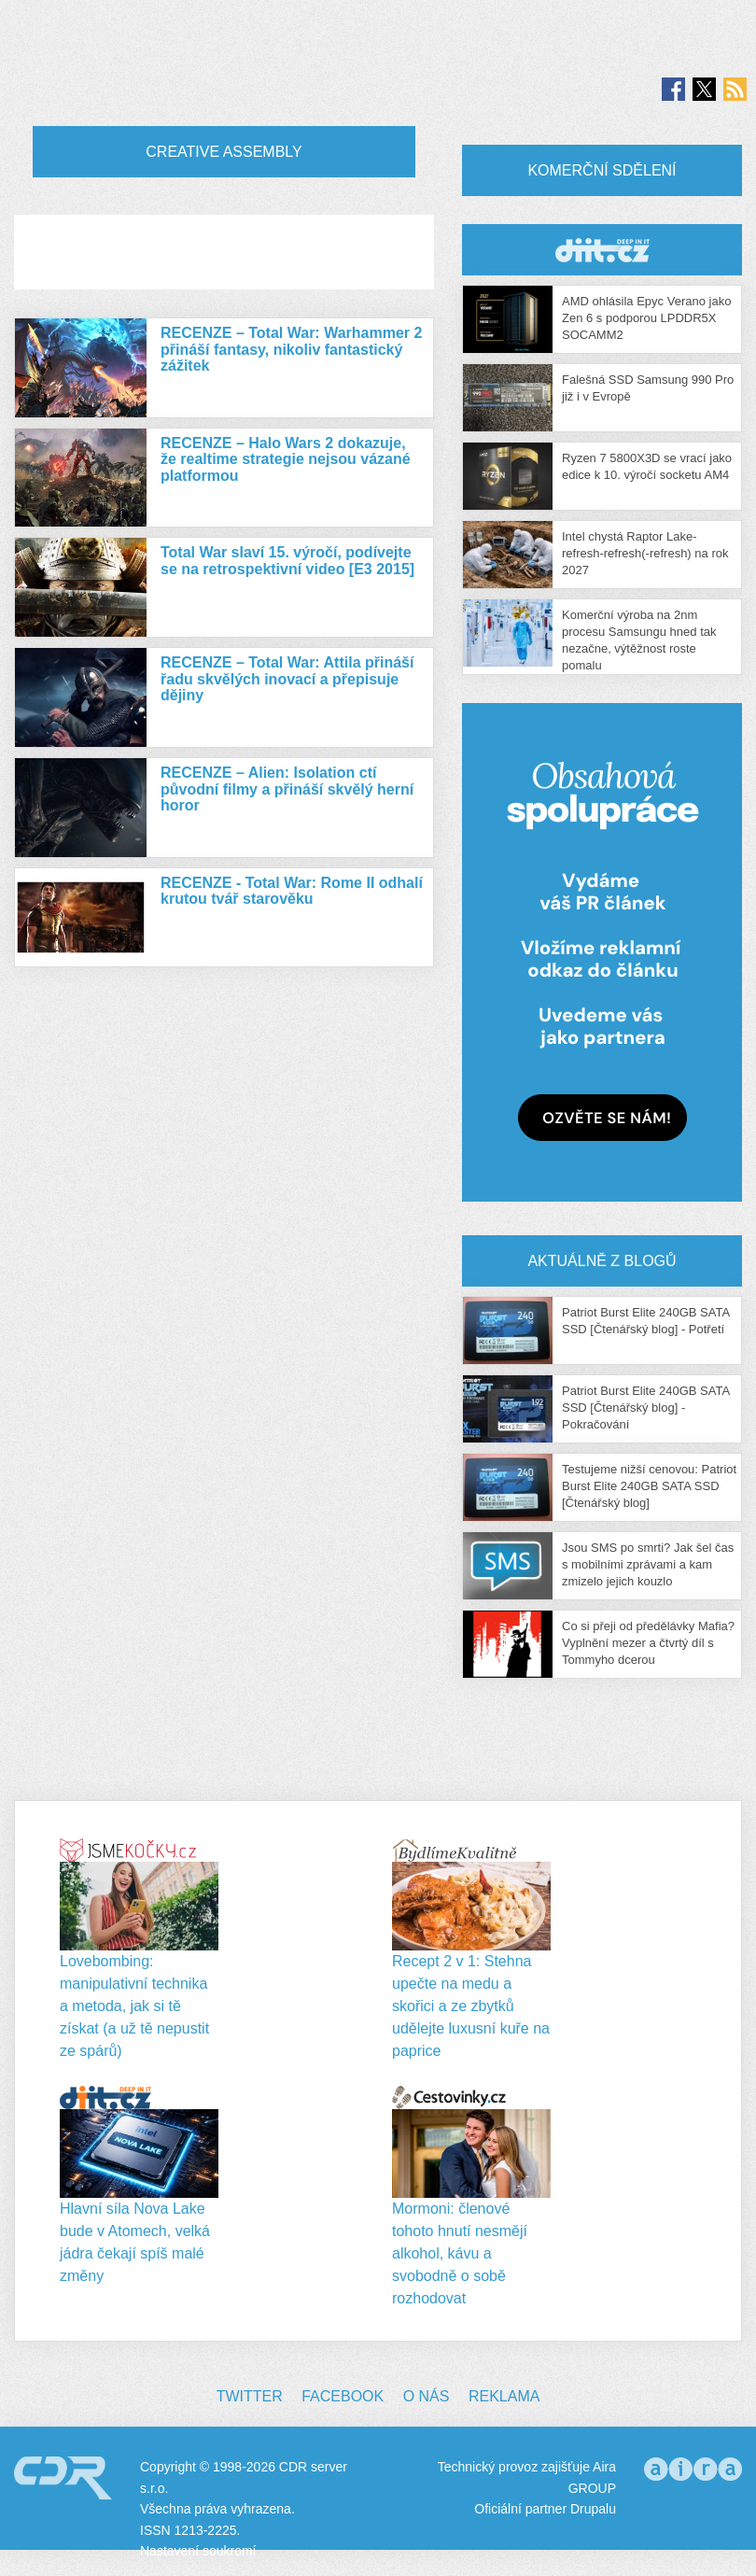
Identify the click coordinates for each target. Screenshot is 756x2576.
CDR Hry (602, 249)
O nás (426, 2396)
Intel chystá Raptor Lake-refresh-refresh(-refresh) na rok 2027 (645, 553)
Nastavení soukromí (198, 2550)
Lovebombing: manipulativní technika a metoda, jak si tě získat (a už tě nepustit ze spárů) (134, 2006)
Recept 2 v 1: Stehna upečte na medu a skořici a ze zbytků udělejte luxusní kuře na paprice (471, 2006)
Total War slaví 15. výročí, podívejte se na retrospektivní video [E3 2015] (287, 560)
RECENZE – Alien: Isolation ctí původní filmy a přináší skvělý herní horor (287, 789)
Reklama (504, 2396)
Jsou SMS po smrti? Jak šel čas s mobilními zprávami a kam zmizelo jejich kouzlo (648, 1564)
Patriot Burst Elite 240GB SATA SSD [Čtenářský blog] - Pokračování (645, 1407)
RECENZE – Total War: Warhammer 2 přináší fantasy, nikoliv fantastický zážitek (291, 349)
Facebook (342, 2396)
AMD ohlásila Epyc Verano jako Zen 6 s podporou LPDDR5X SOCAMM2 (646, 318)
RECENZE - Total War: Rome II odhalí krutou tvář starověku (292, 891)
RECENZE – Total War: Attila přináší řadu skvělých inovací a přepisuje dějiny (287, 679)
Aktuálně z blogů (601, 1261)
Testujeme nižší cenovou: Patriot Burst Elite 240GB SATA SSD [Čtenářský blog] (649, 1486)
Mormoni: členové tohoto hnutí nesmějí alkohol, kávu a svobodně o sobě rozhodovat (459, 2253)
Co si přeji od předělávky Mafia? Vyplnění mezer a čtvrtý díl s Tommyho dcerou (648, 1643)
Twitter (250, 2396)
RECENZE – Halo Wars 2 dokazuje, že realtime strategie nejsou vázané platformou (286, 459)
